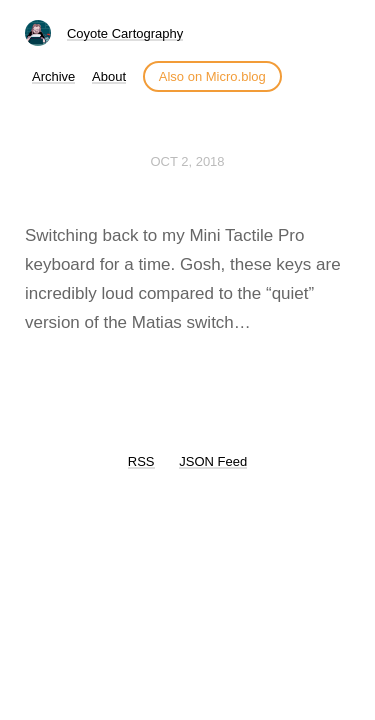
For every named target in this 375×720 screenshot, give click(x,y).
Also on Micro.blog (212, 76)
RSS (141, 461)
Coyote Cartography (125, 33)
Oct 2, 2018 (187, 161)
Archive (53, 76)
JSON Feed (213, 461)
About (109, 76)
